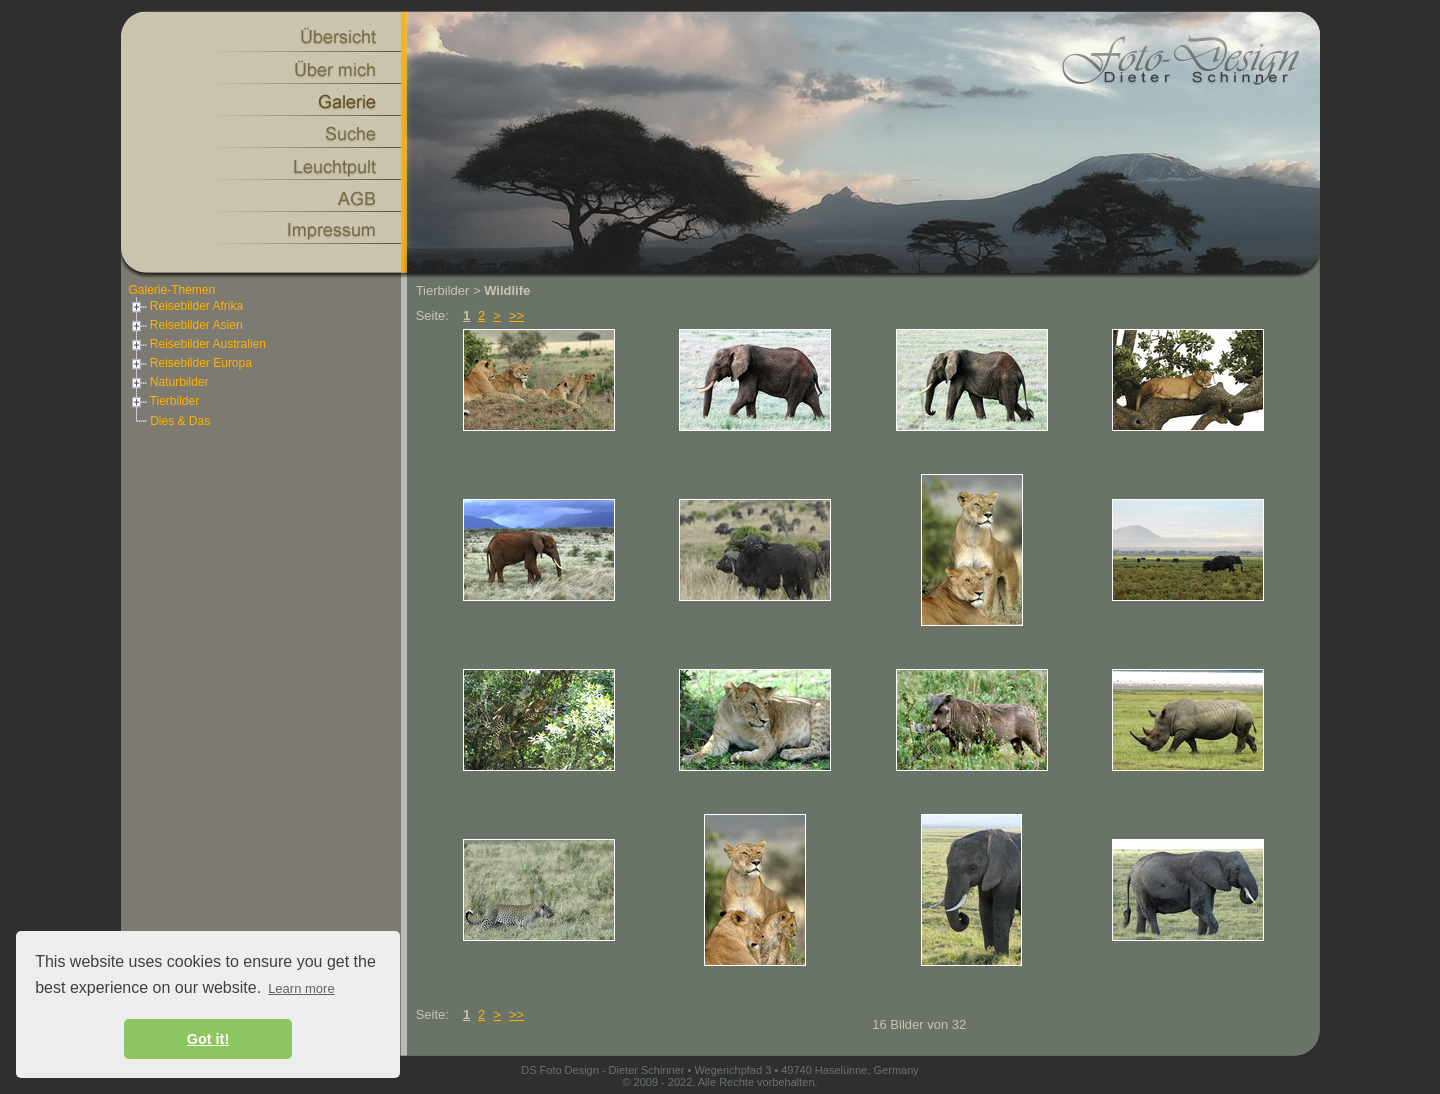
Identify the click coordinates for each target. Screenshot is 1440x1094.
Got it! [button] (208, 1039)
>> (516, 315)
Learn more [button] (301, 988)
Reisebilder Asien (186, 325)
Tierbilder (164, 401)
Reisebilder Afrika (186, 306)
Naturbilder (169, 382)
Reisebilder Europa (190, 363)
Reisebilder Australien (197, 344)
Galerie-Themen (172, 290)
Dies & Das (180, 421)
